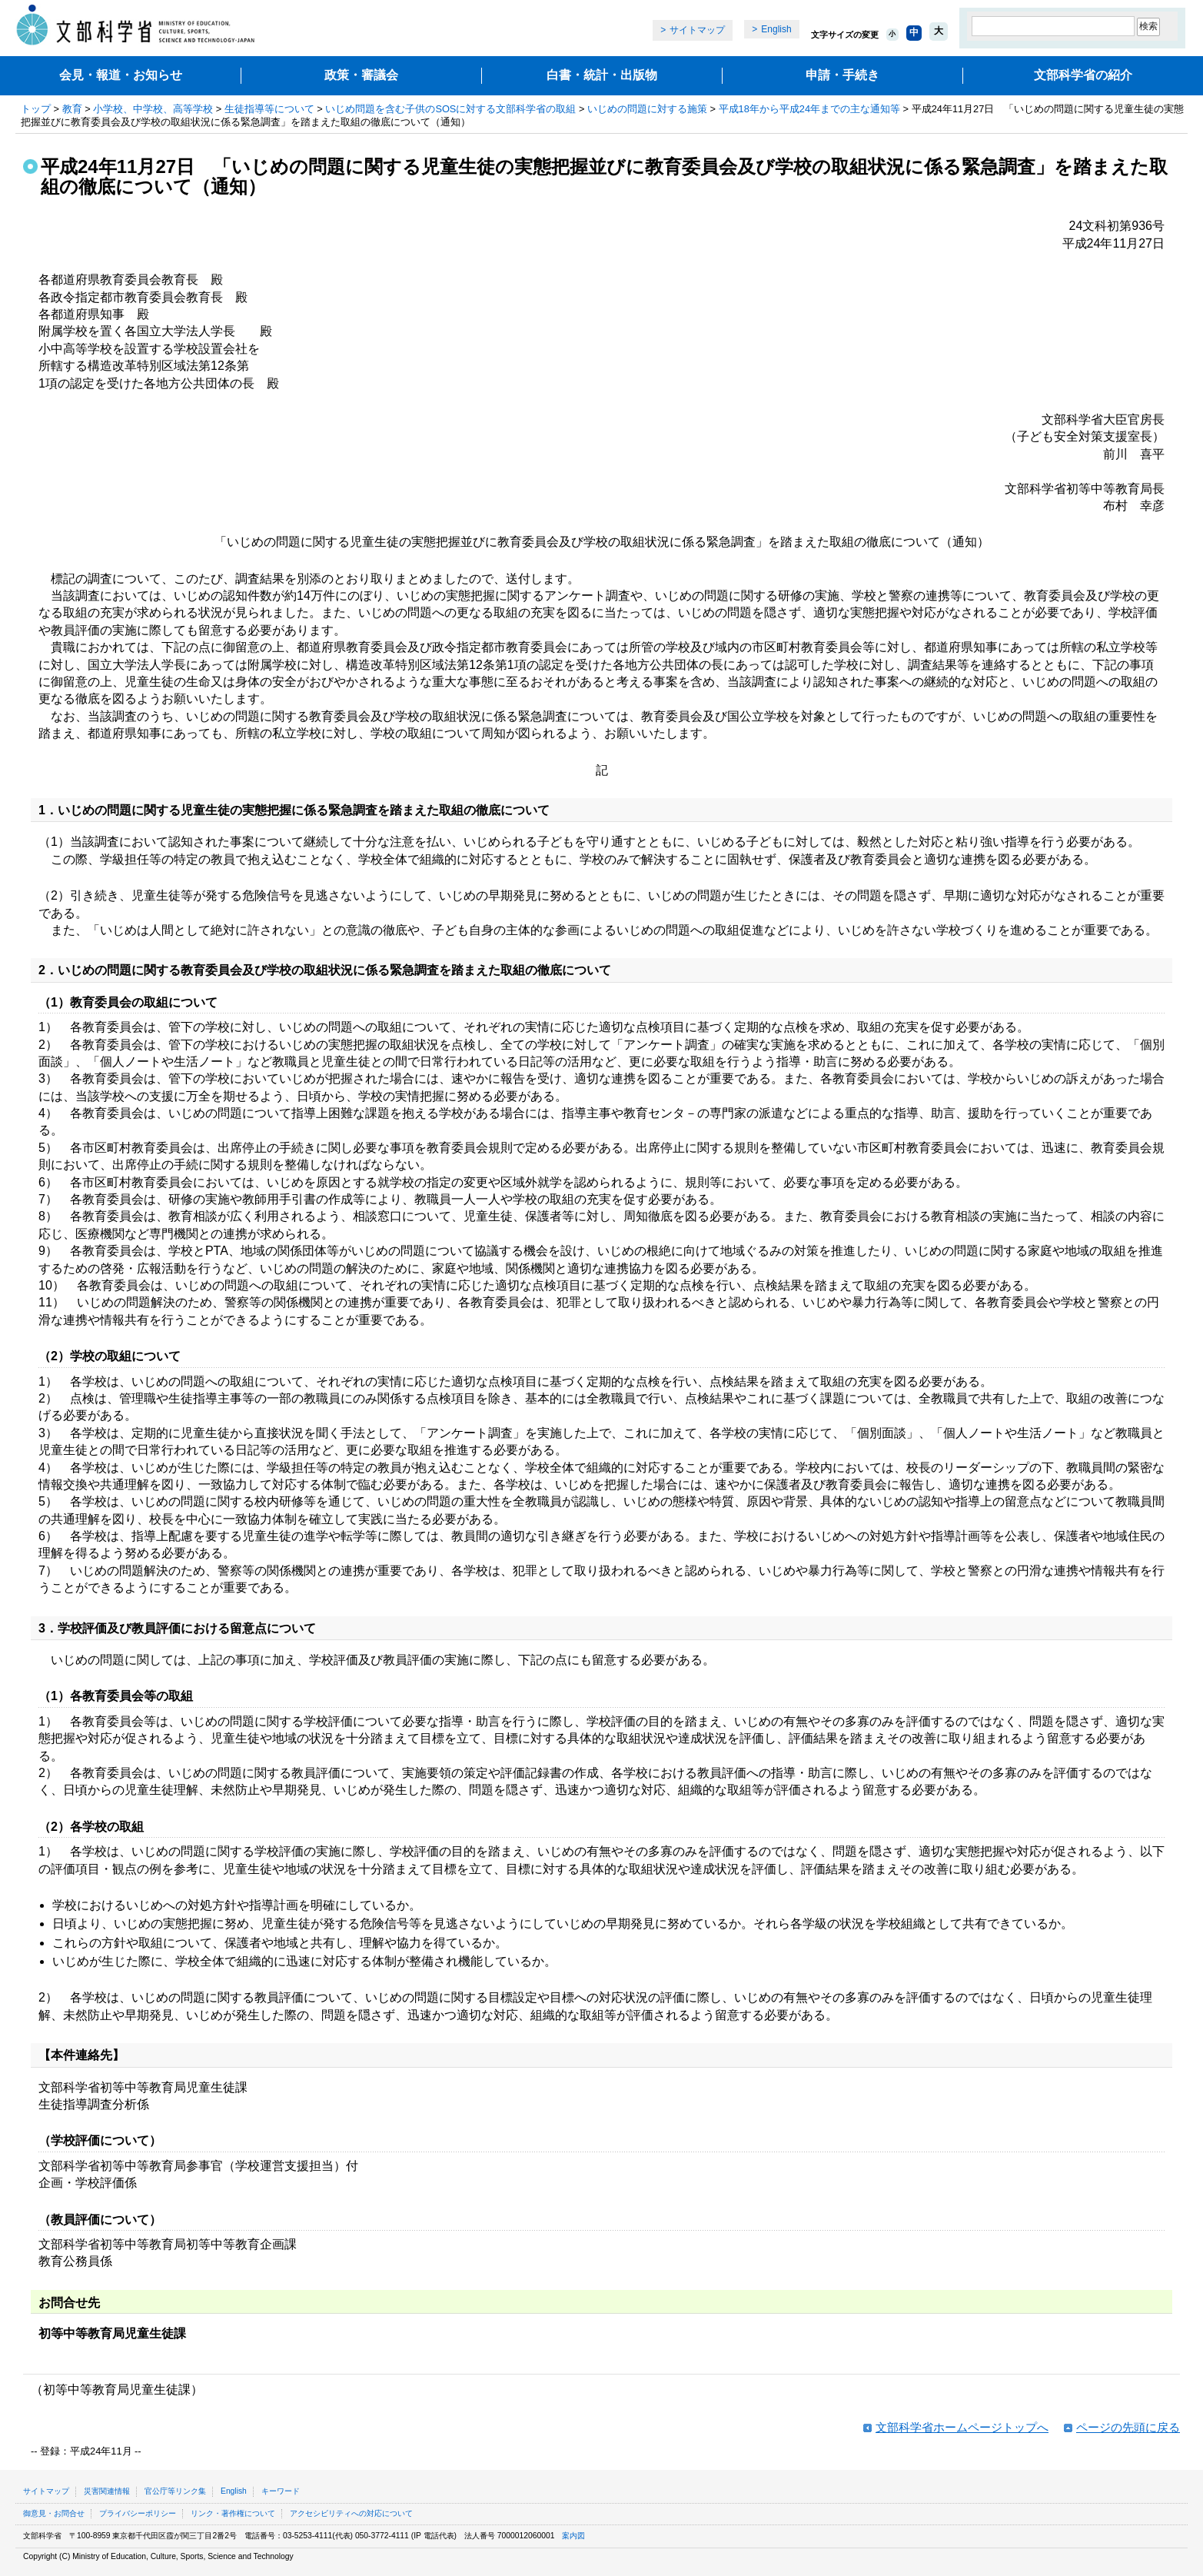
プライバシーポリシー (137, 2513)
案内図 (573, 2535)
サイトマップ (697, 30)
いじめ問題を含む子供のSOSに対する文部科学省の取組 (450, 109)
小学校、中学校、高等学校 (153, 109)
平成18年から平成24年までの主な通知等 (809, 109)
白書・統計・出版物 (602, 75)
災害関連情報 (107, 2491)
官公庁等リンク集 (175, 2491)
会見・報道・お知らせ (120, 75)
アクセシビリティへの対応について (351, 2513)
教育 (72, 109)
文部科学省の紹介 (1083, 75)
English (776, 29)
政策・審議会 (361, 75)
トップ (36, 109)
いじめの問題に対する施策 (647, 109)
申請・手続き (842, 75)
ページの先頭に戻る (1128, 2427)
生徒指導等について (269, 109)
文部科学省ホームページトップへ (962, 2427)
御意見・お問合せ (54, 2513)
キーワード (280, 2491)
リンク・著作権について (233, 2513)
